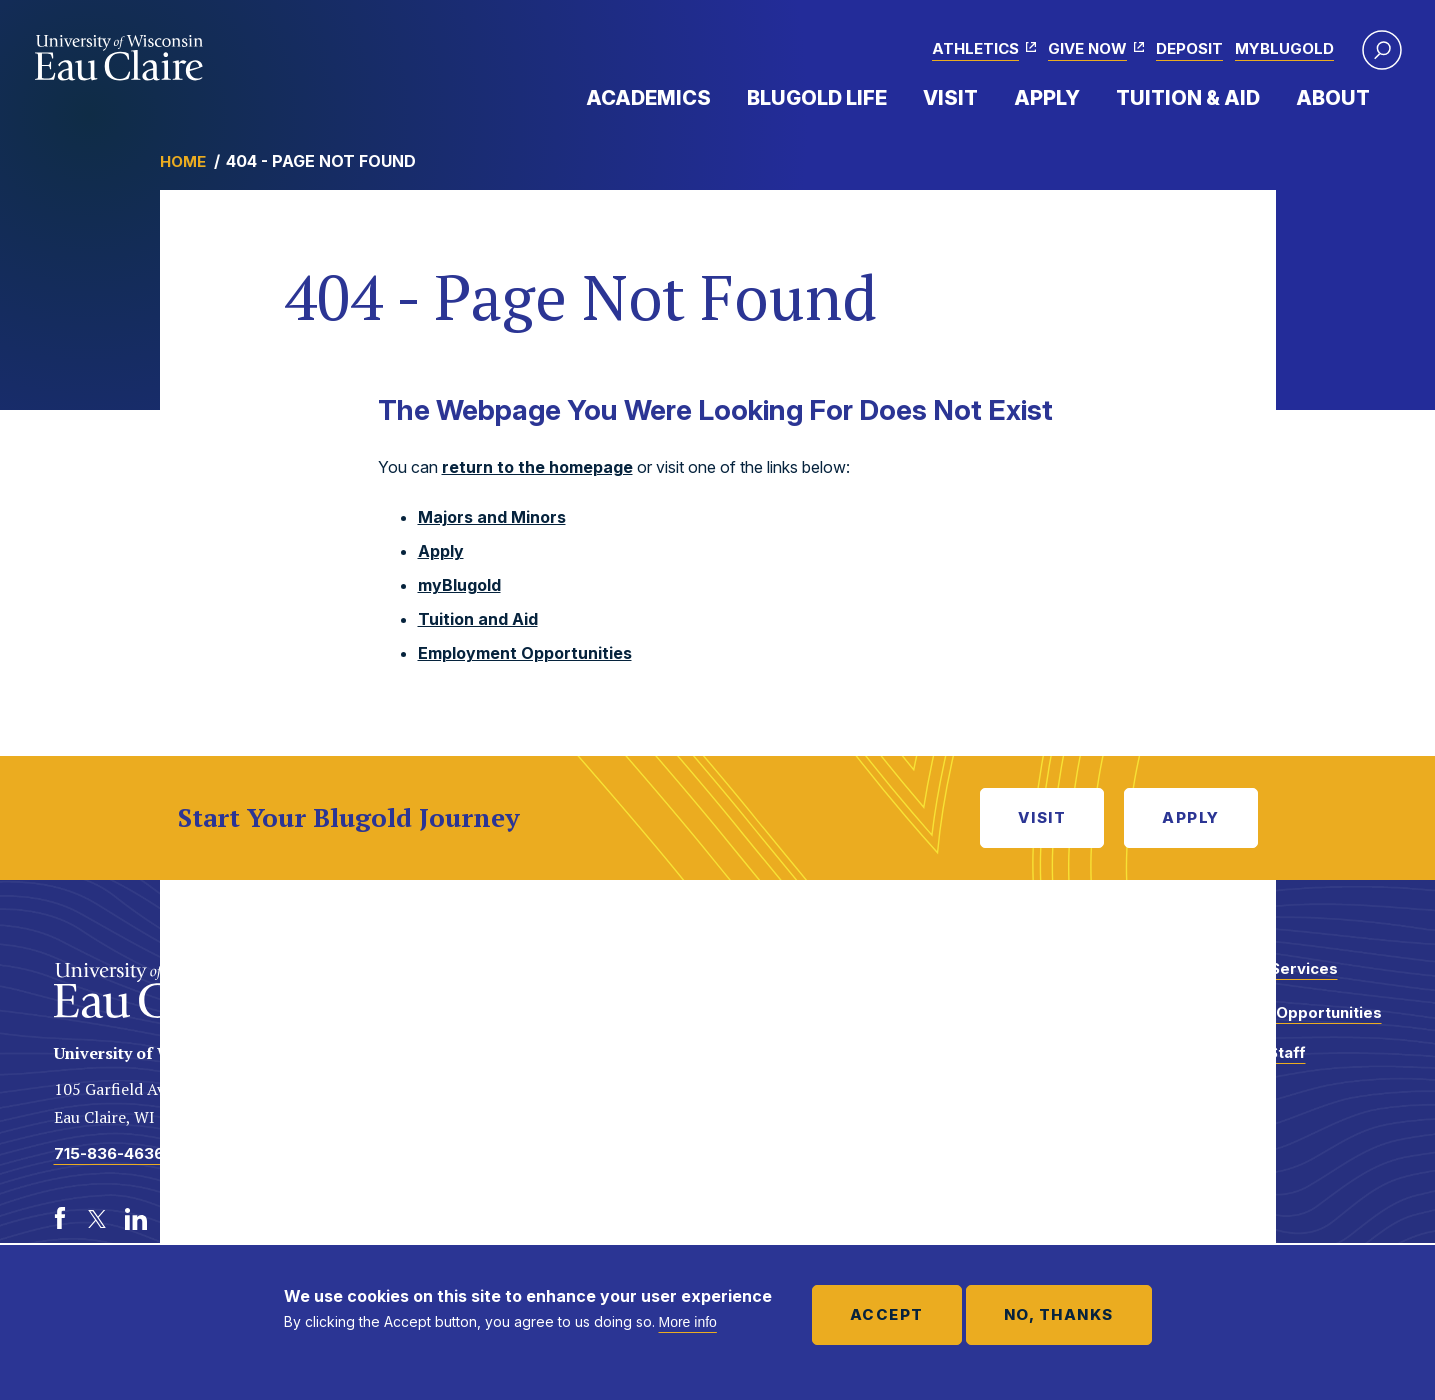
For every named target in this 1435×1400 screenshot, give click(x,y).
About (1333, 98)
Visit (950, 98)
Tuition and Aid (478, 619)
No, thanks (1059, 1314)
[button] (1382, 50)
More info (688, 1322)
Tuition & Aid (1188, 98)
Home (183, 161)
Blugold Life (817, 98)
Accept (887, 1314)
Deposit (1189, 48)
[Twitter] (98, 1219)
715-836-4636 (109, 1153)
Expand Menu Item (721, 97)
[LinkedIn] (136, 1219)
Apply (1047, 98)
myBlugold (1284, 48)
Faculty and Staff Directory (1241, 1062)
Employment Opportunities (525, 653)
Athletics (975, 48)
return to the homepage (537, 467)
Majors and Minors (492, 517)
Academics (648, 98)
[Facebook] (60, 1219)
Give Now (1087, 48)
